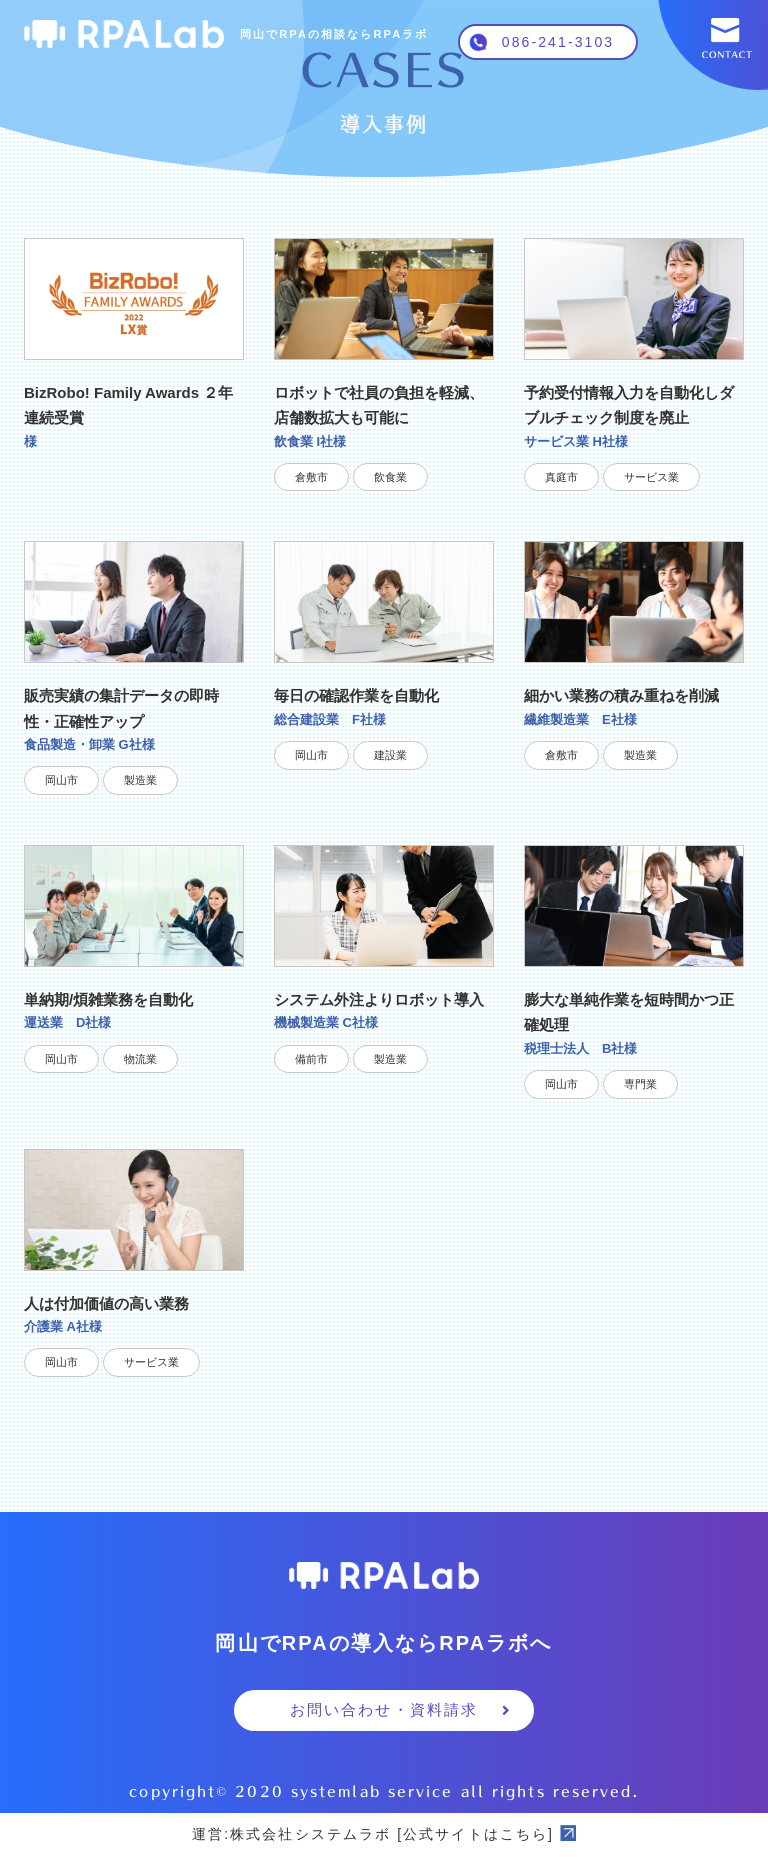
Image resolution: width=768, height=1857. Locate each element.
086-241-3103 (558, 42)
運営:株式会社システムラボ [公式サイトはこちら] (384, 1834)
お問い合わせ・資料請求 (401, 1709)
